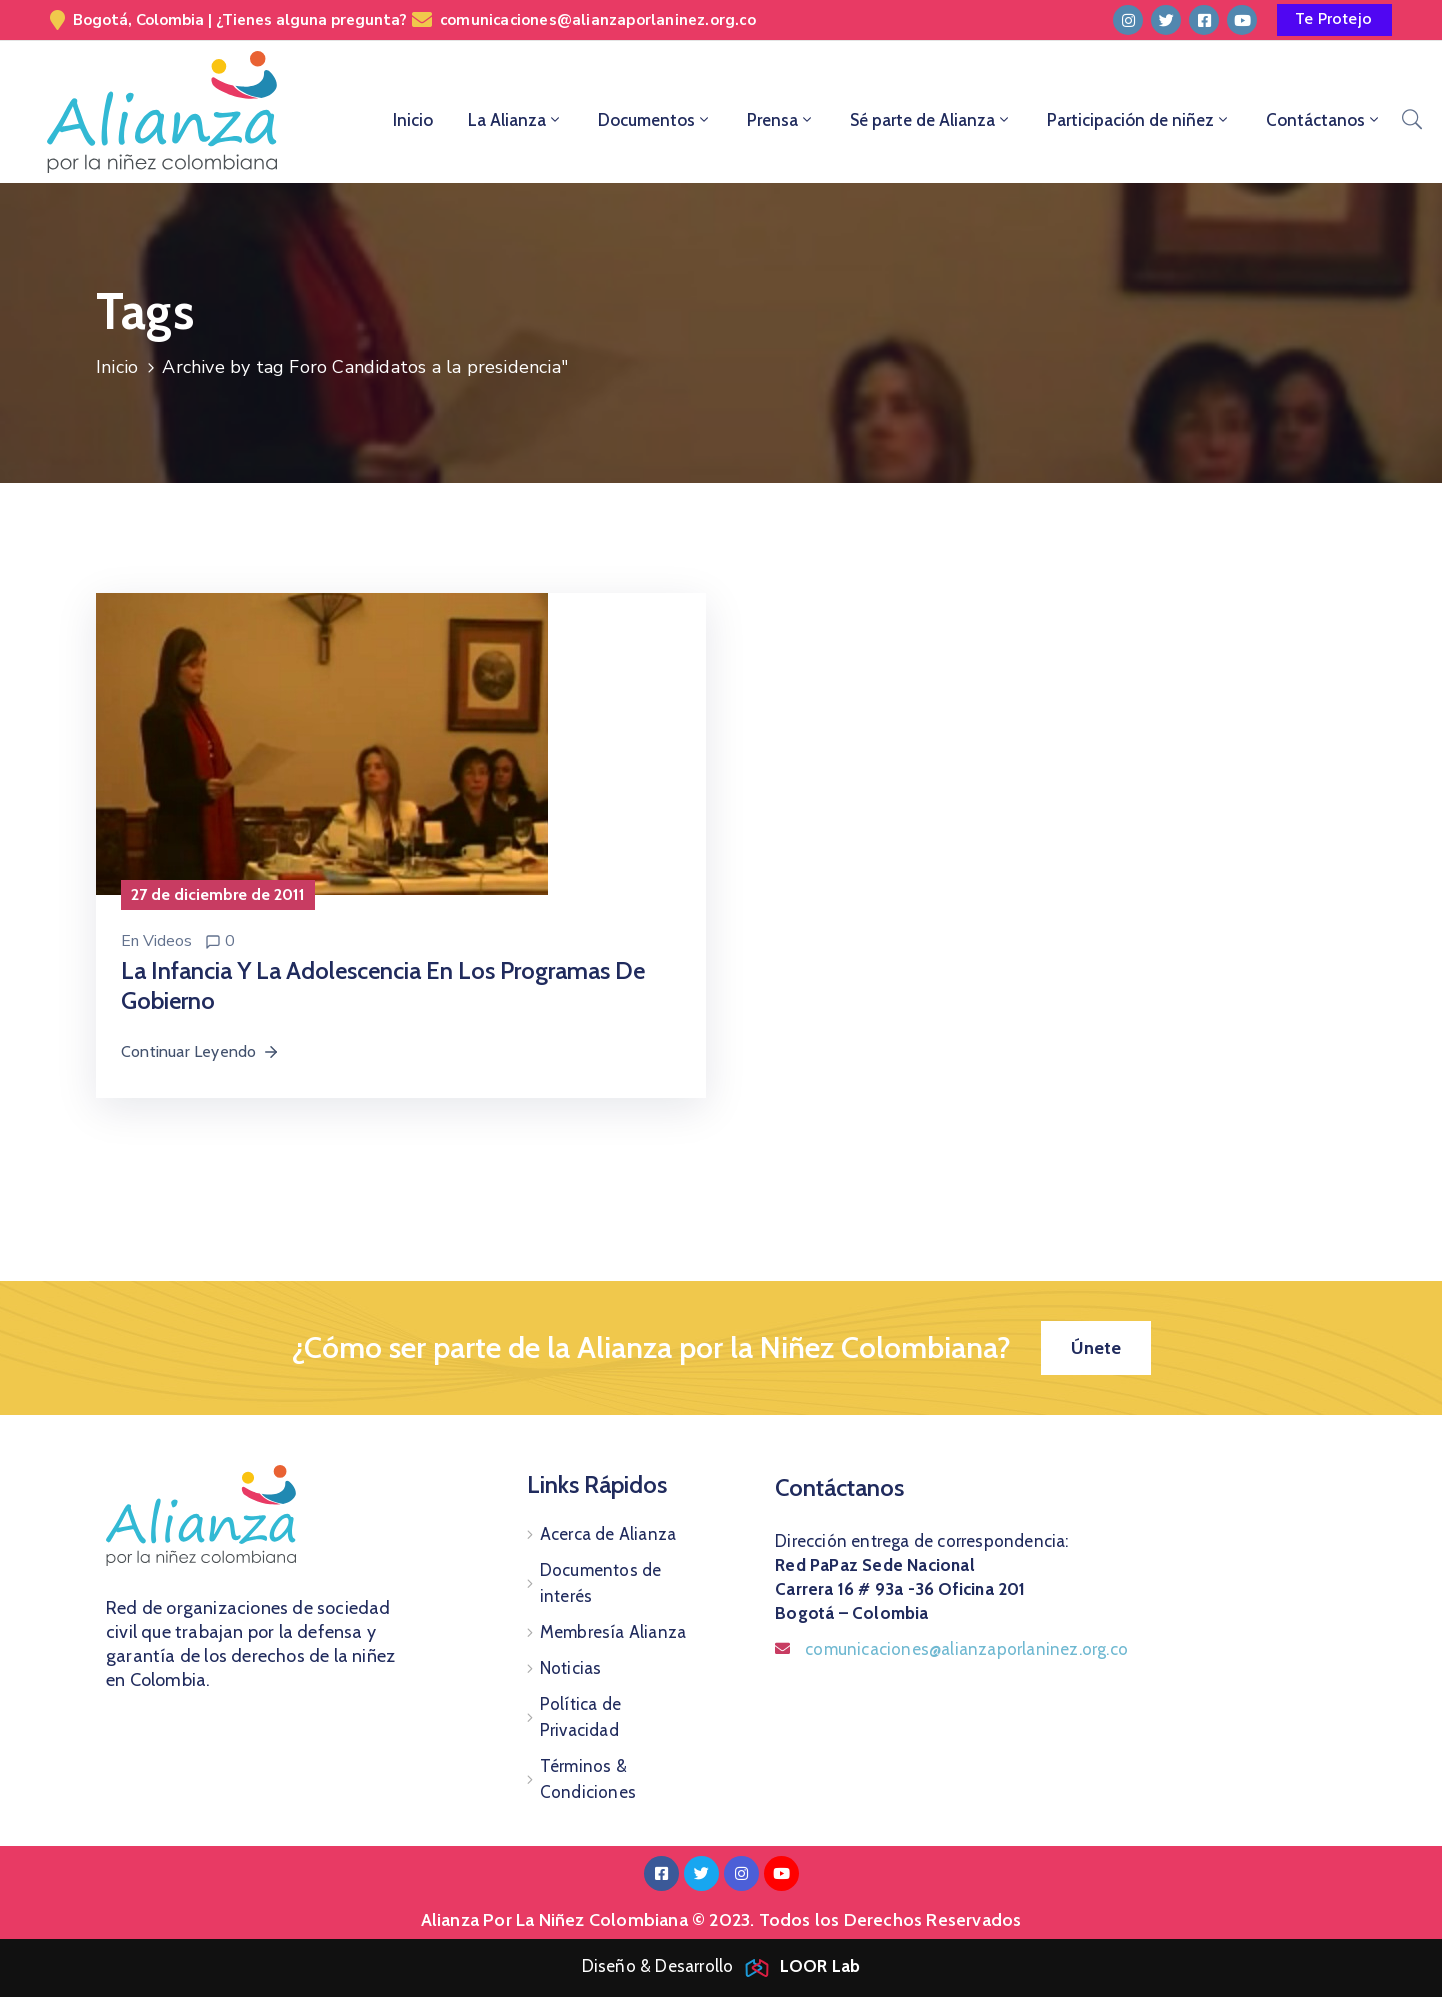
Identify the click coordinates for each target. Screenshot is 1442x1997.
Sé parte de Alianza (931, 120)
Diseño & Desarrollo (721, 1966)
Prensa (781, 120)
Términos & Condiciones (588, 1779)
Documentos (655, 120)
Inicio (413, 120)
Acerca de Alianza (608, 1534)
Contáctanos (1324, 120)
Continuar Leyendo (200, 1051)
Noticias (571, 1668)
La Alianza (515, 120)
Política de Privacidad (580, 1717)
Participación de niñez (1139, 120)
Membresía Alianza (613, 1632)
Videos (167, 941)
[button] (1334, 20)
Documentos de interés (601, 1583)
